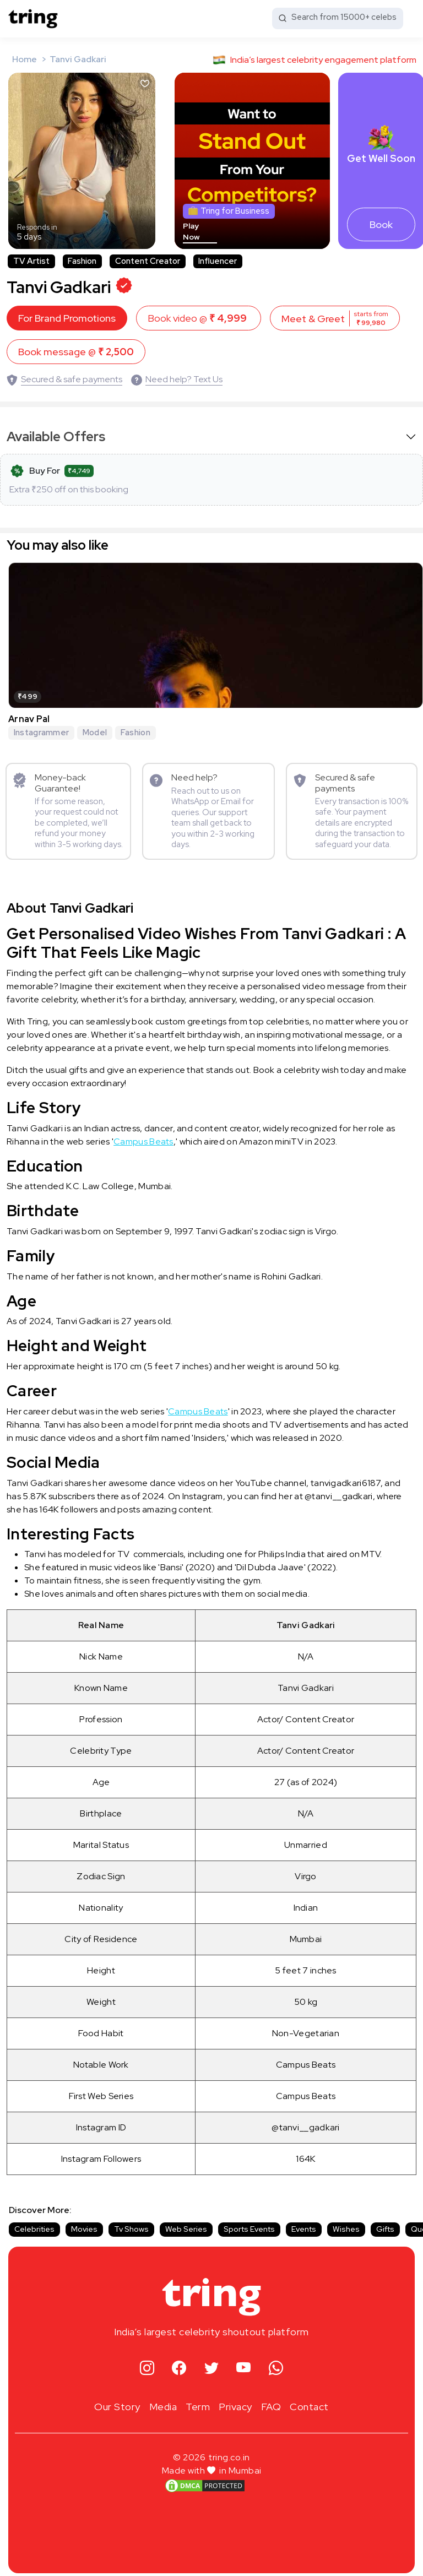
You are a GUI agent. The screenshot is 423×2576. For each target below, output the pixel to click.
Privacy (235, 2400)
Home (24, 59)
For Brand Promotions (67, 312)
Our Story (117, 2400)
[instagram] (147, 2362)
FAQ (271, 2400)
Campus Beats (143, 1135)
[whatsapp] (276, 2362)
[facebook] (179, 2362)
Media (163, 2400)
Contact (309, 2400)
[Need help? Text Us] (177, 373)
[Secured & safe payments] (64, 373)
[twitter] (212, 2362)
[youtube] (243, 2362)
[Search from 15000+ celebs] (337, 18)
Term (198, 2400)
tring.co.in (229, 2451)
